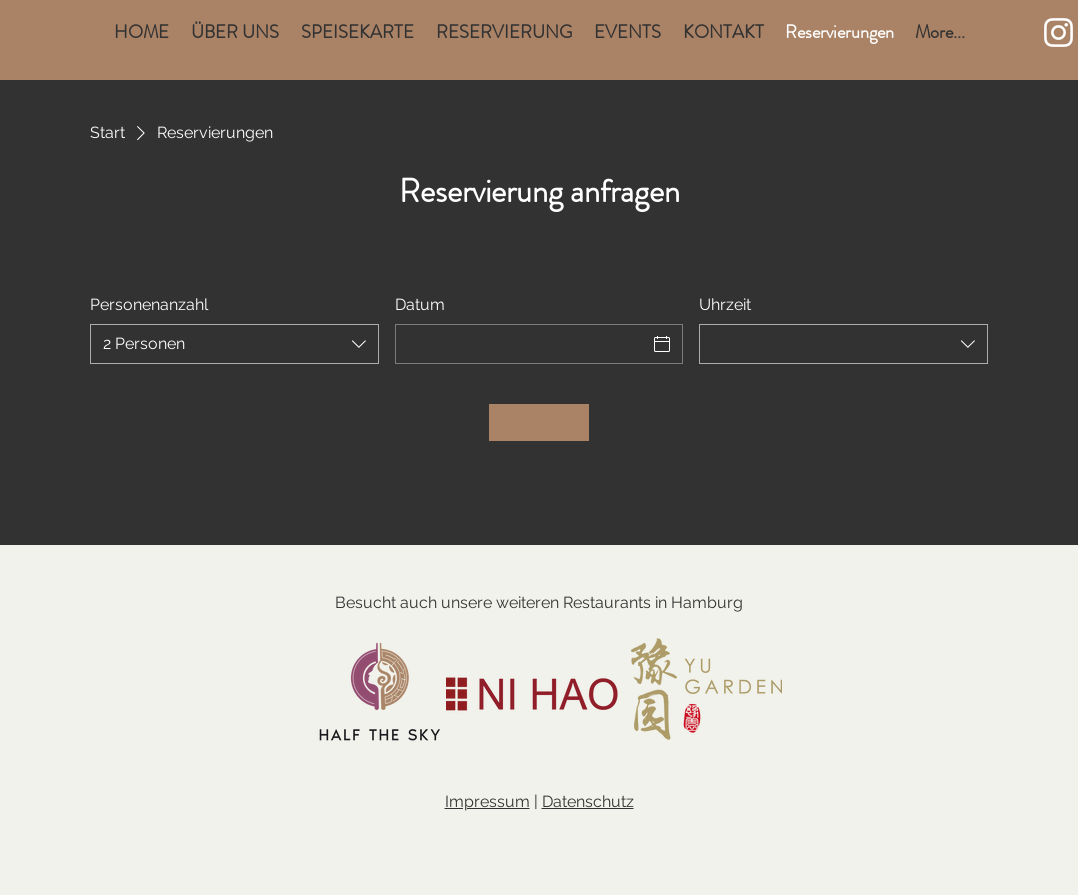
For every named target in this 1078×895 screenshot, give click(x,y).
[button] (1012, 33)
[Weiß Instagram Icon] (1058, 32)
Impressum (487, 801)
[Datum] (521, 344)
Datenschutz (588, 801)
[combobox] (234, 344)
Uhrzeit (725, 304)
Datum (420, 304)
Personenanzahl (149, 304)
